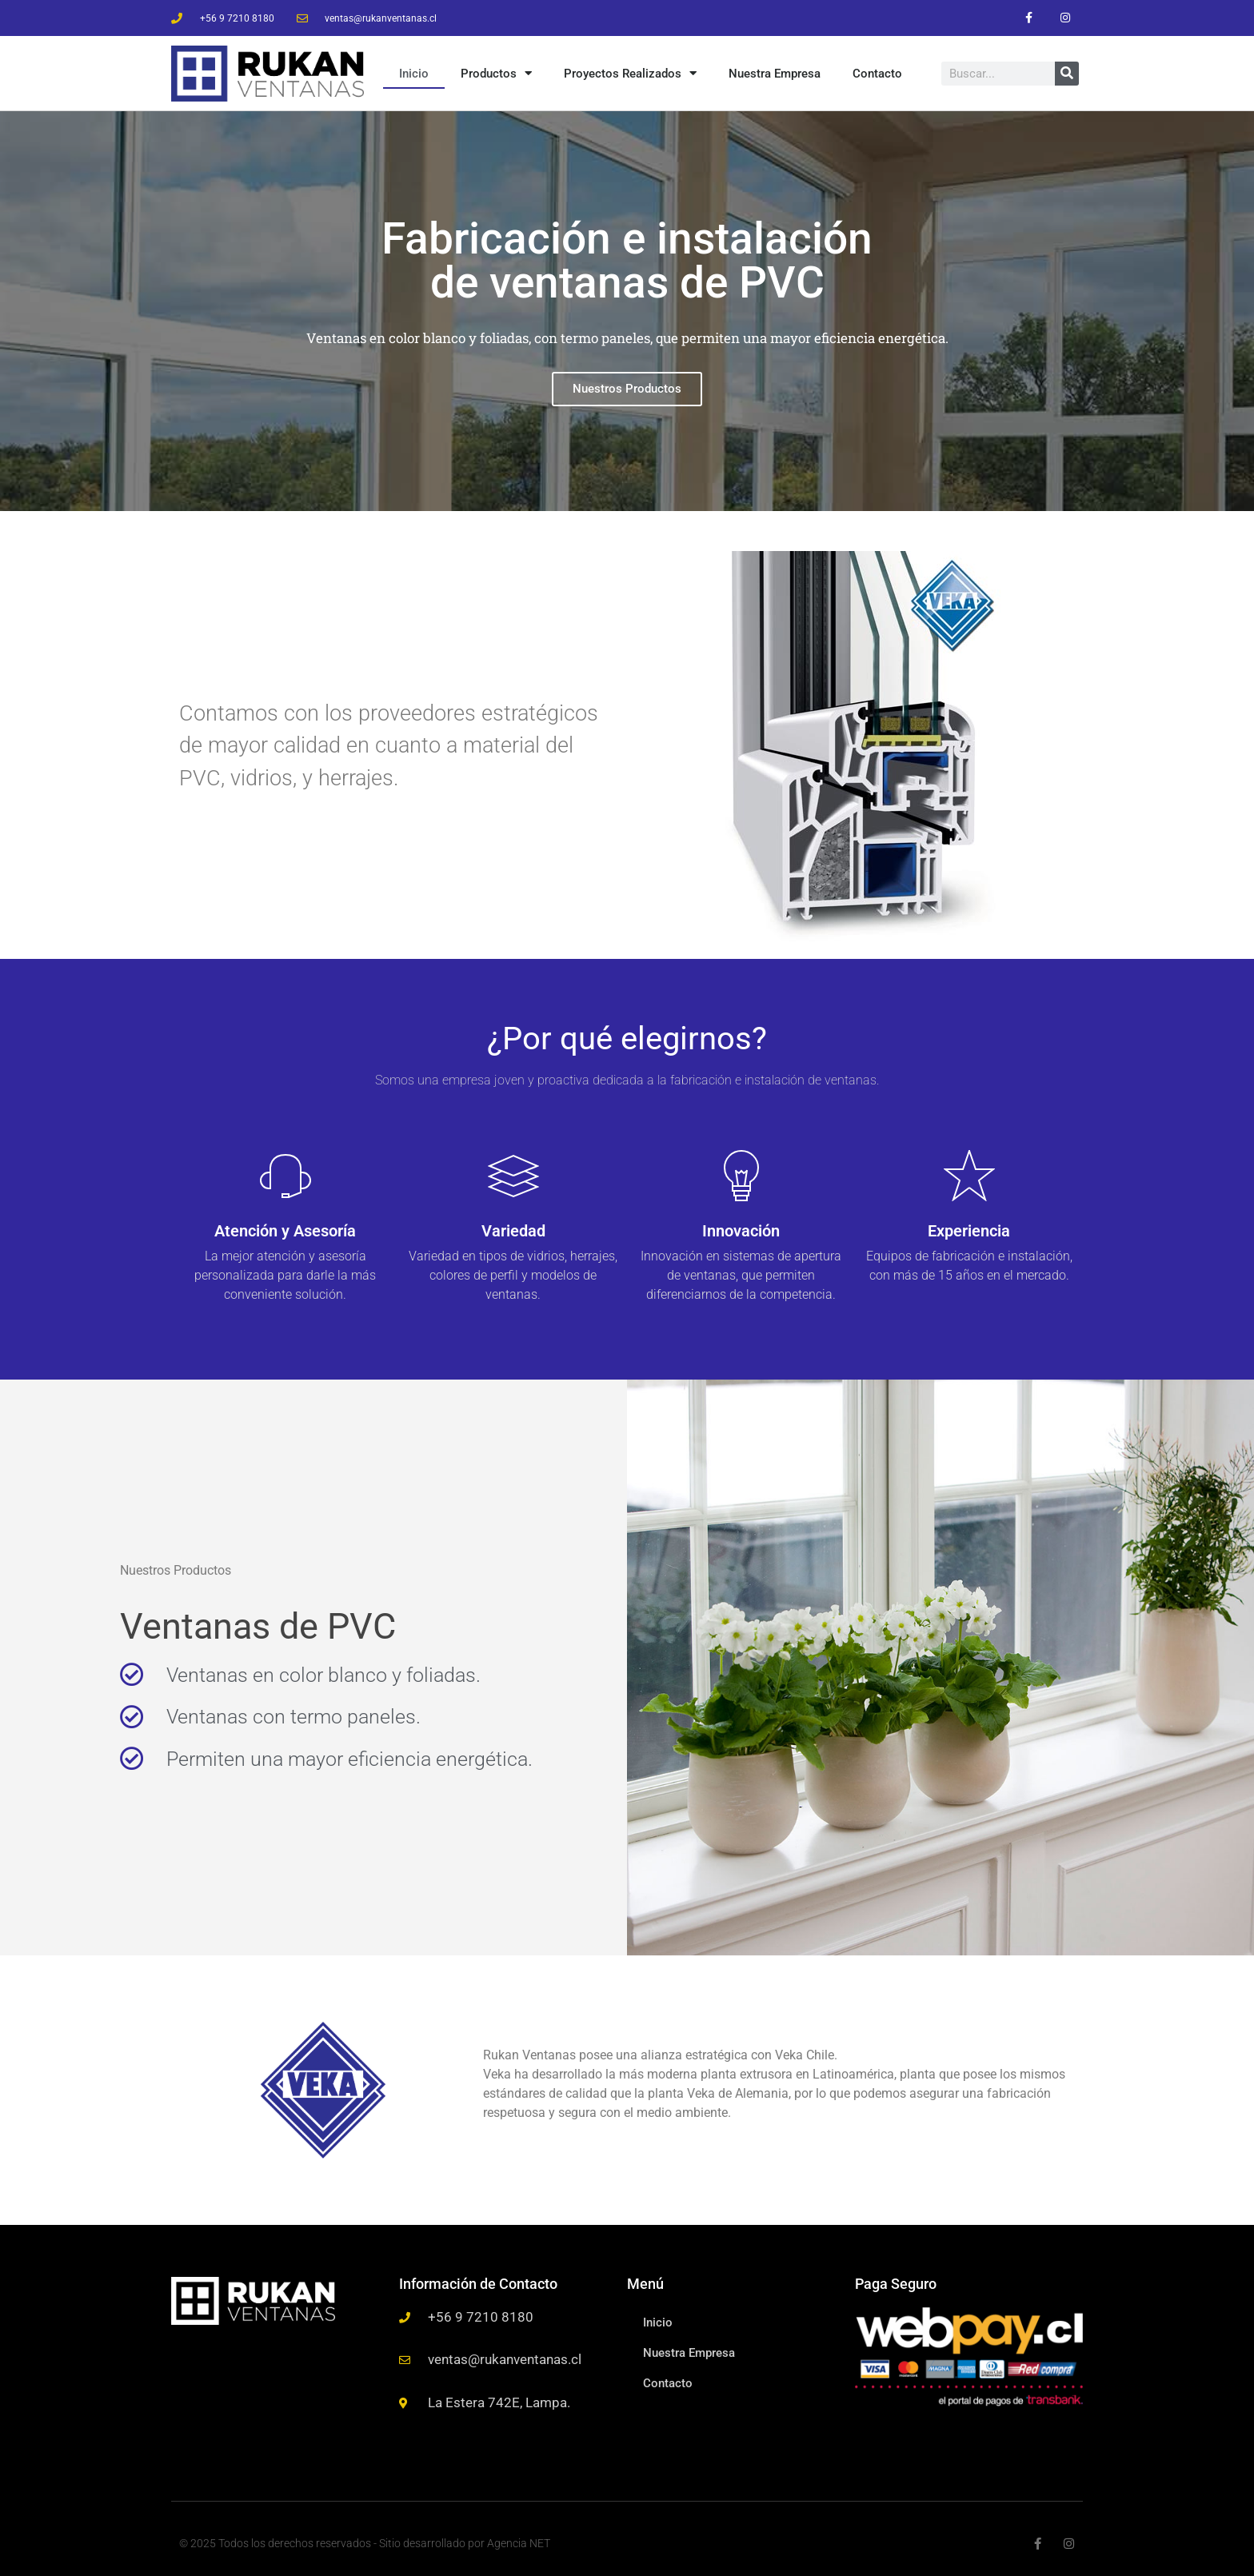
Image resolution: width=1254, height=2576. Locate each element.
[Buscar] (1067, 72)
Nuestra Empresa (775, 72)
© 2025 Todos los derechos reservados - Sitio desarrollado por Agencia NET (364, 2540)
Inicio (414, 72)
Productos (496, 72)
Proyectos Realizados (630, 72)
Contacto (877, 72)
